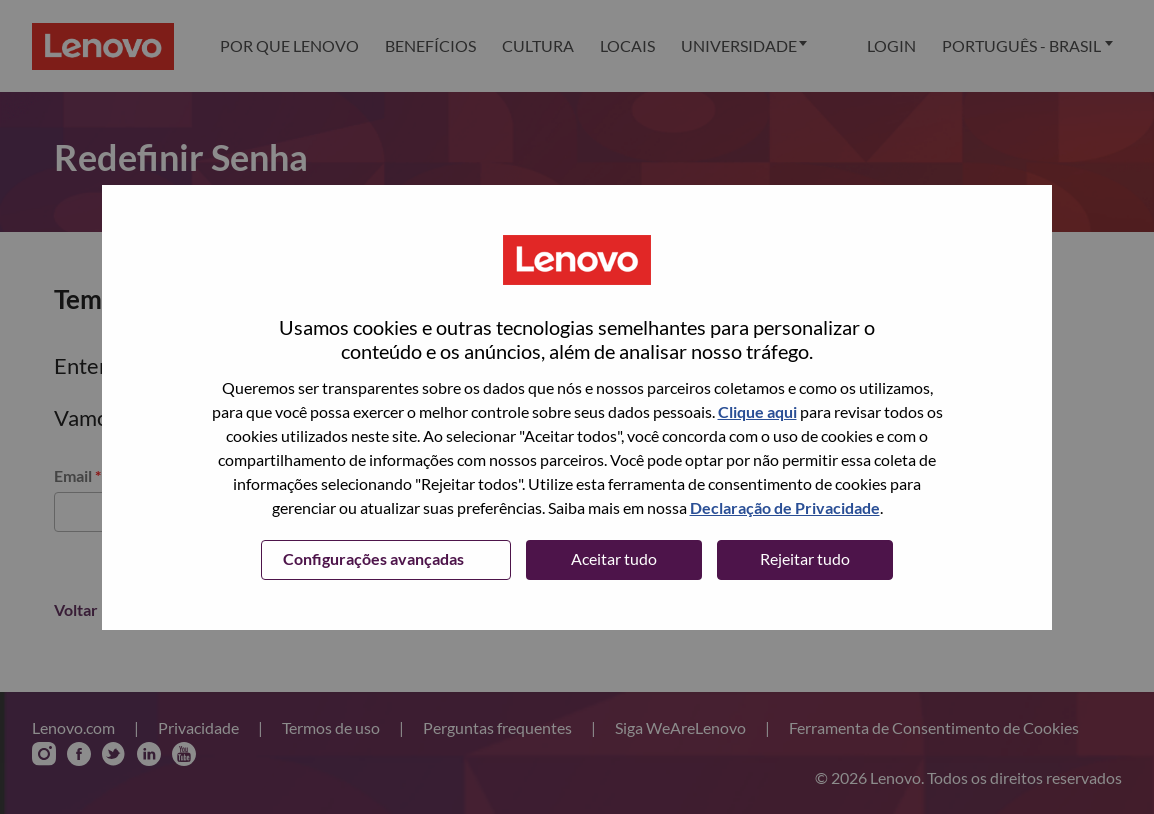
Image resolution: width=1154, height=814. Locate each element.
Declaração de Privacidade (785, 507)
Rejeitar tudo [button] (805, 558)
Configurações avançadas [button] (373, 558)
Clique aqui (757, 411)
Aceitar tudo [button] (614, 558)
